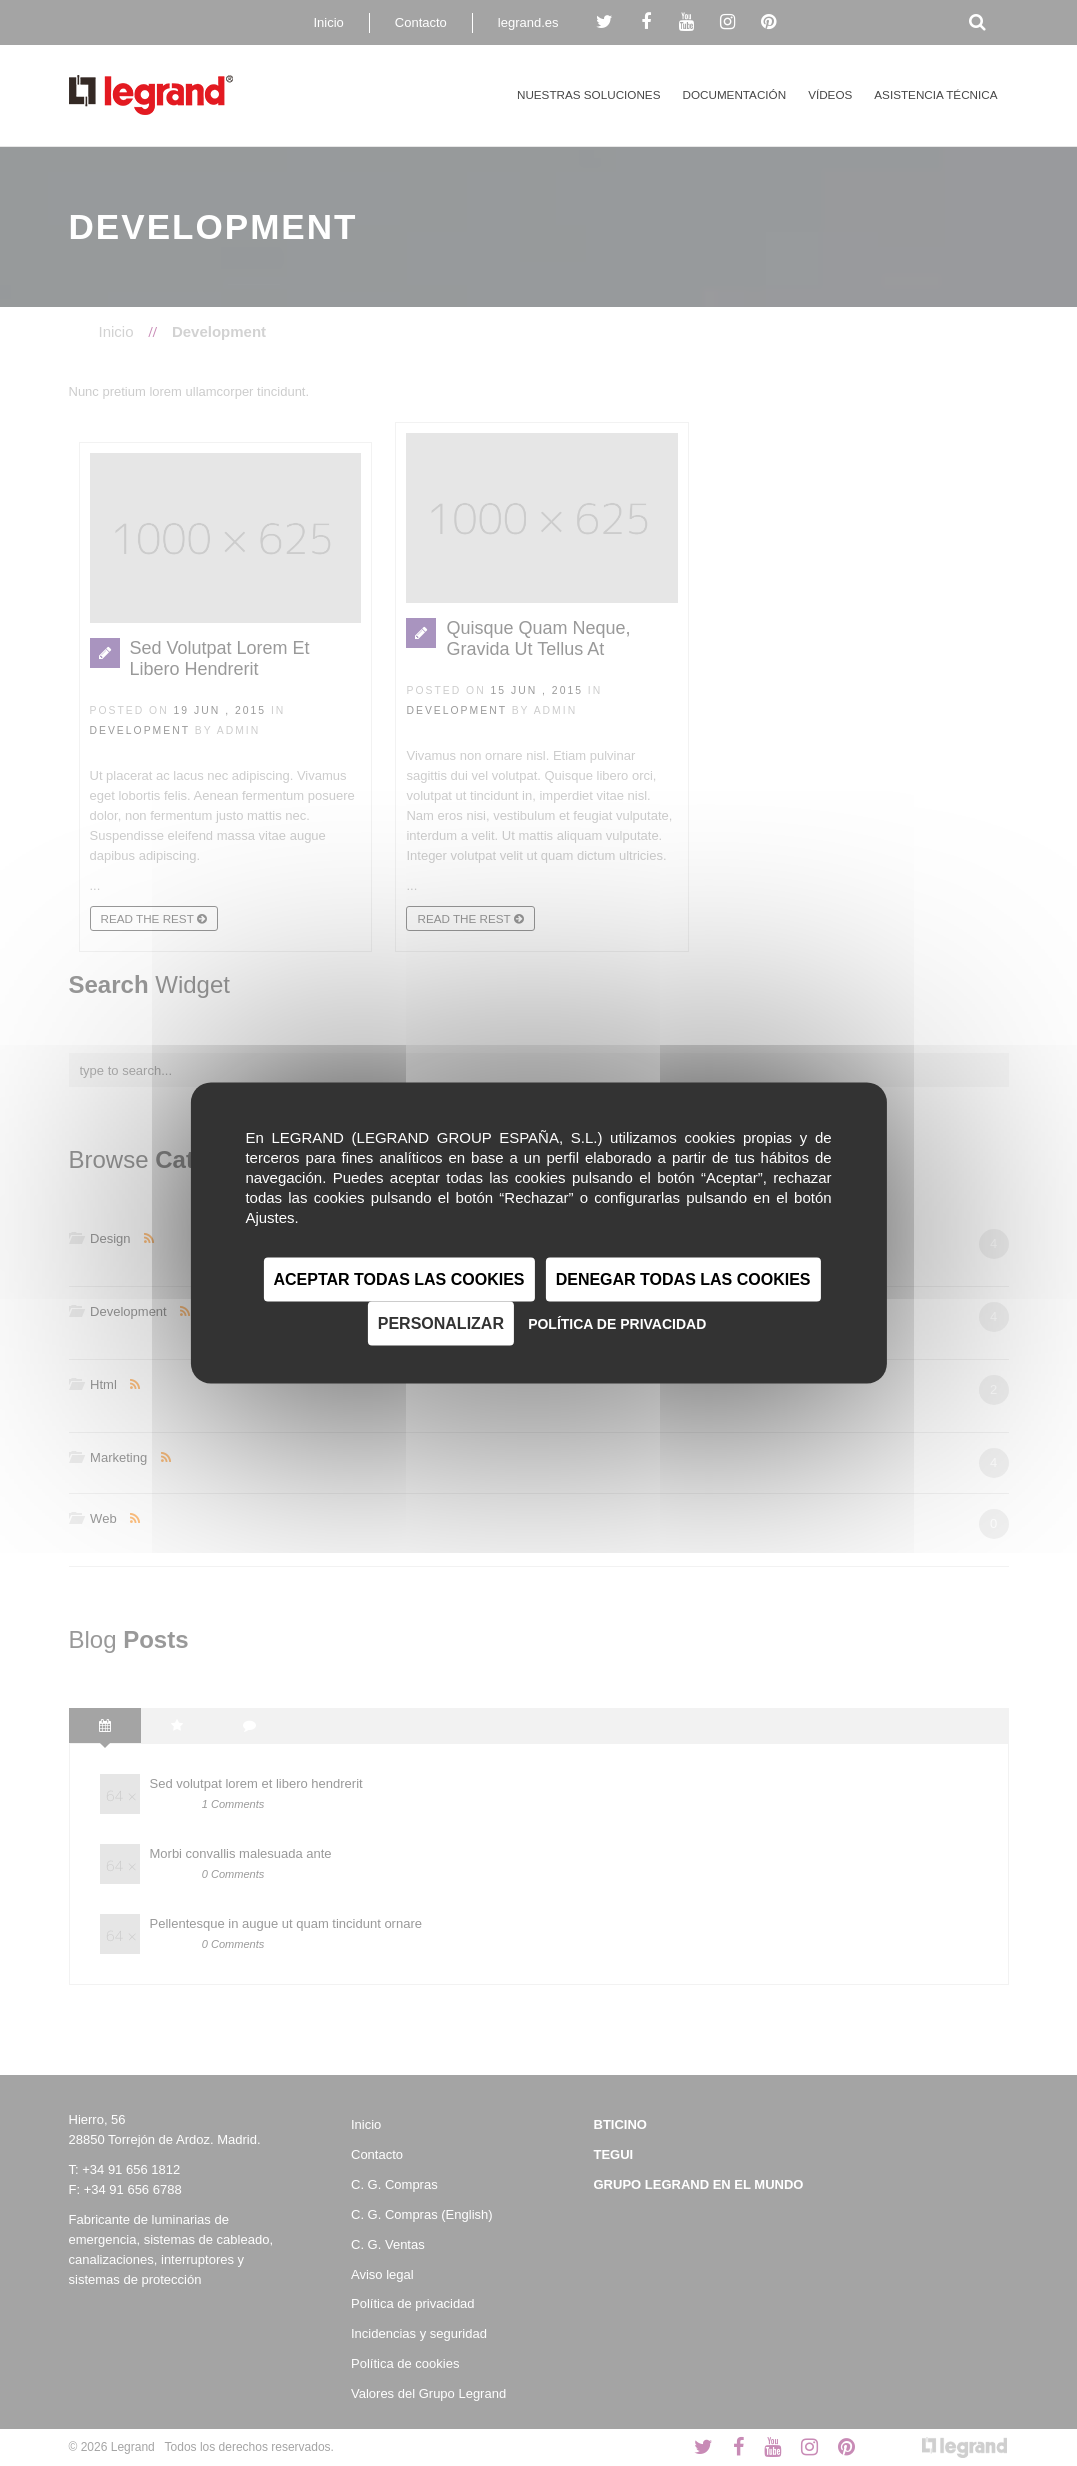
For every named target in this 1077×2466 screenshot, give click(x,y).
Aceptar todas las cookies (399, 1279)
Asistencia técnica (935, 94)
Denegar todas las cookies (683, 1279)
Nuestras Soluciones (589, 94)
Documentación (734, 94)
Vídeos (830, 94)
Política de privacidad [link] (617, 1324)
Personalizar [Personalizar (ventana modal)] (441, 1323)
